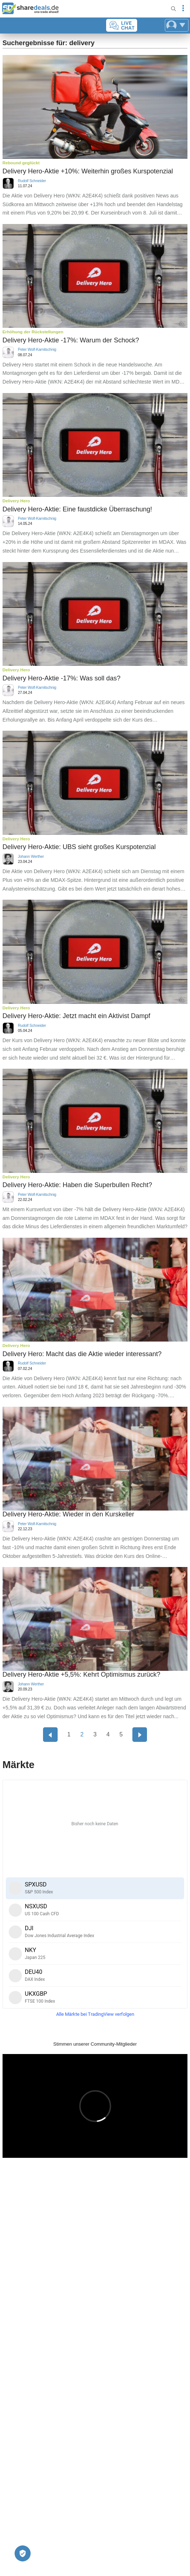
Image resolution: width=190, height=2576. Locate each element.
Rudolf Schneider (32, 181)
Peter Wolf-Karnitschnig (37, 349)
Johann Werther (31, 857)
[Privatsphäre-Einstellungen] (23, 2553)
